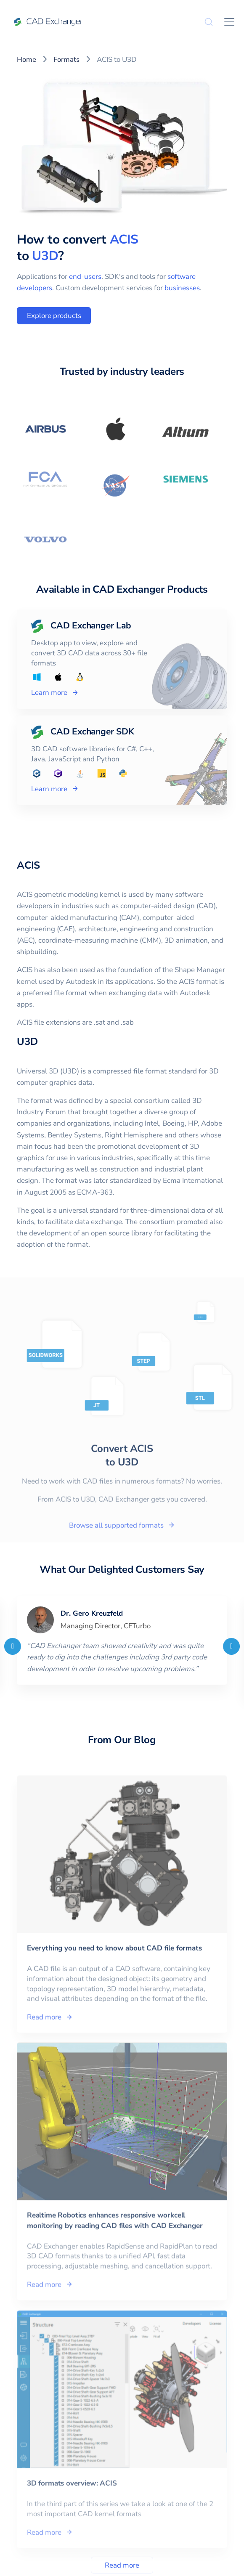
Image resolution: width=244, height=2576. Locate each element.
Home (26, 59)
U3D (45, 256)
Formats (66, 59)
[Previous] (12, 1646)
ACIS (124, 239)
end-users (85, 276)
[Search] (208, 21)
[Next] (231, 1646)
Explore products (54, 316)
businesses (182, 288)
